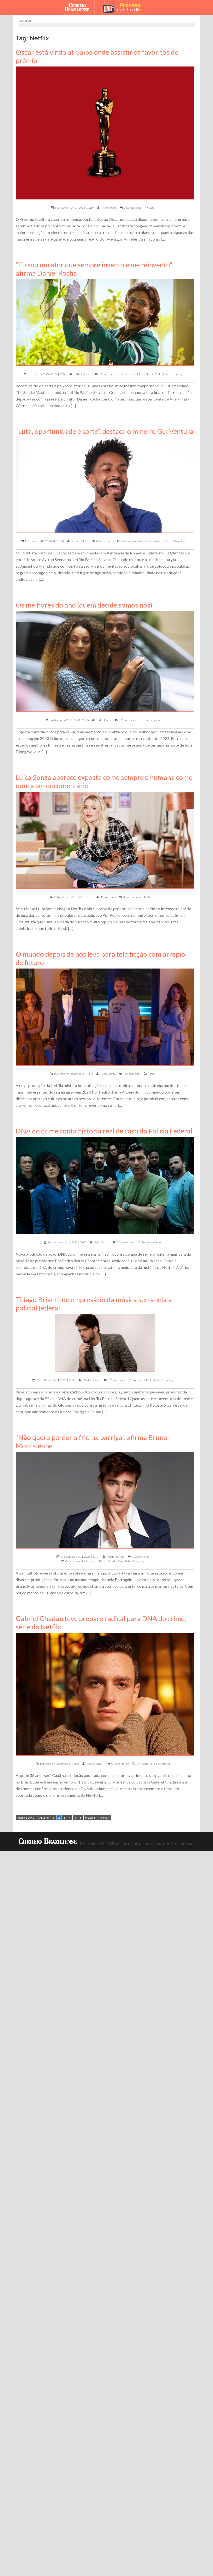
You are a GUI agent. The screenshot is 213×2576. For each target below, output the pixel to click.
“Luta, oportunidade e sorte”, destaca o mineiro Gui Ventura (104, 431)
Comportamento (131, 541)
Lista (152, 207)
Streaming (176, 374)
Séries (165, 374)
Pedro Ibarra (109, 207)
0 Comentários (133, 207)
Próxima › (90, 1817)
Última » (104, 1817)
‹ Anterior (43, 1817)
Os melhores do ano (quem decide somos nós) (84, 605)
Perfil (158, 374)
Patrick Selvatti (83, 374)
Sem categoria (152, 720)
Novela (150, 374)
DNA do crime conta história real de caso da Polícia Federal (104, 1131)
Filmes (141, 374)
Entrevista (130, 374)
